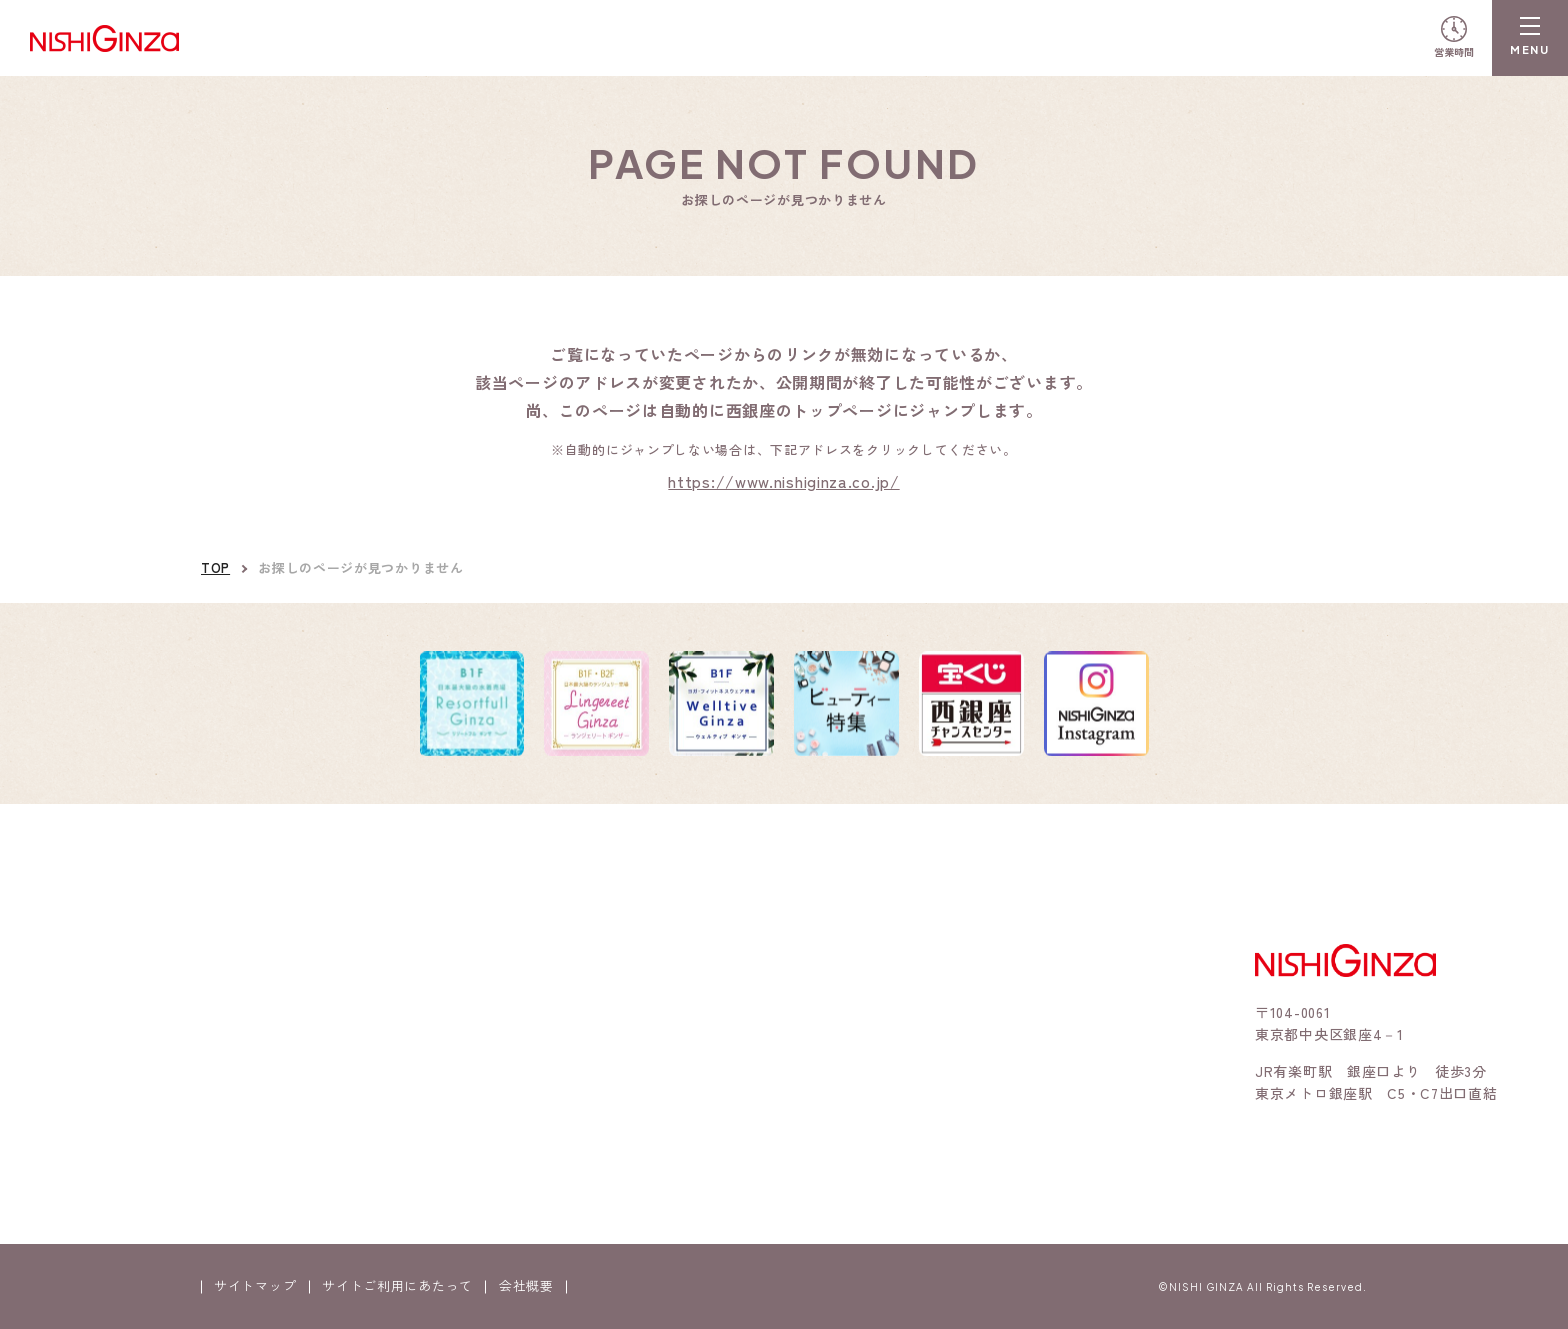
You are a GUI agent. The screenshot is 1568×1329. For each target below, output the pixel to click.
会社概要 (526, 1285)
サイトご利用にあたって (397, 1285)
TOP (215, 567)
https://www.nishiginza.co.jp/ (783, 481)
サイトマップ (255, 1285)
